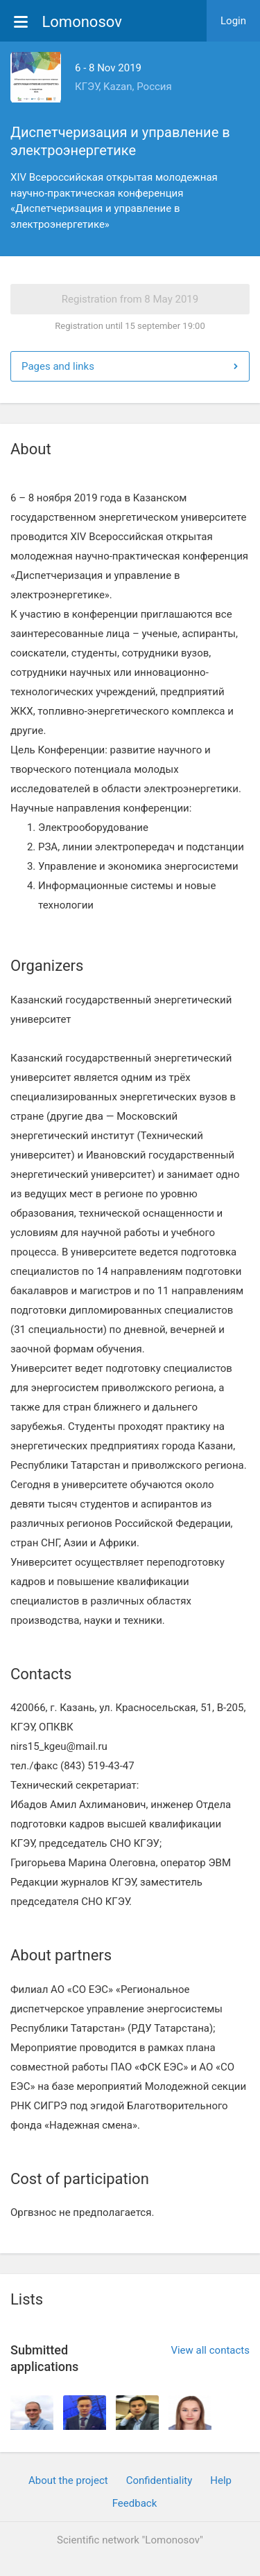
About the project (68, 2480)
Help (221, 2480)
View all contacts (210, 2350)
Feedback (134, 2503)
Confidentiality (159, 2480)
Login (233, 21)
